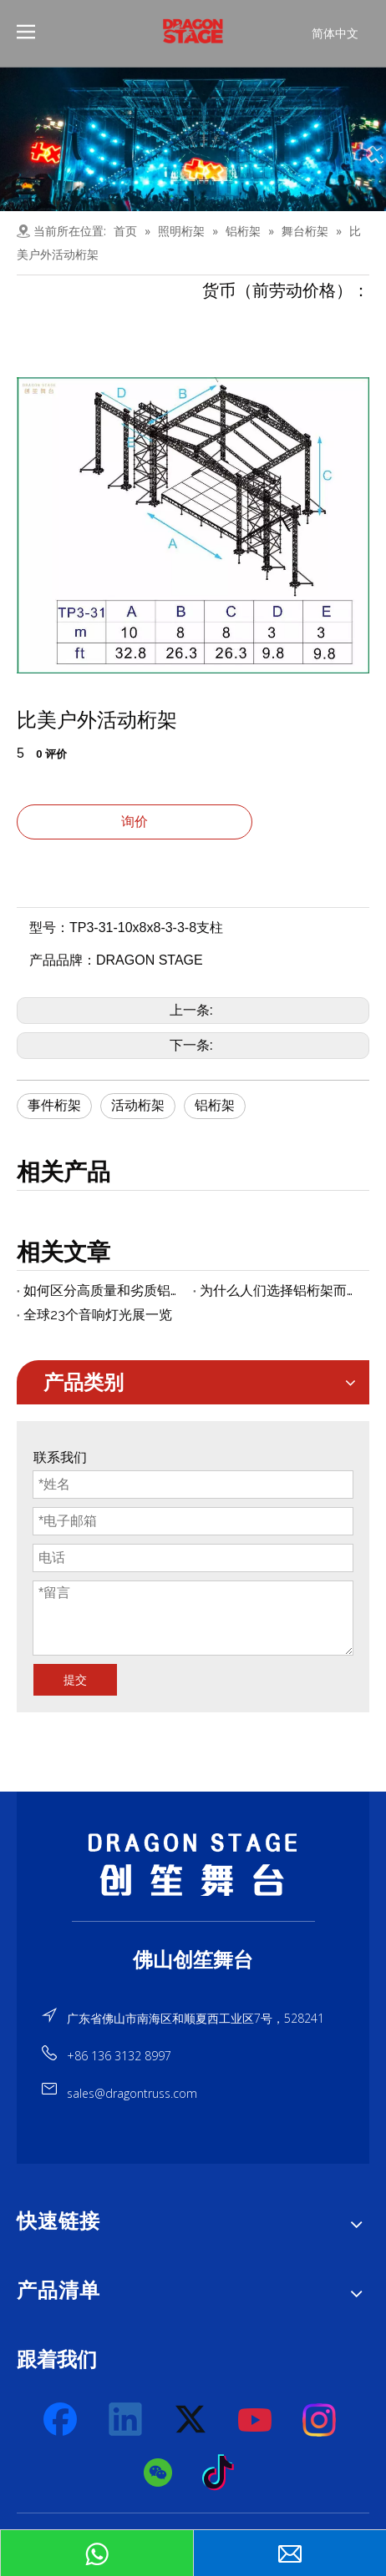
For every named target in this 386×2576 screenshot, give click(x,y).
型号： (49, 927)
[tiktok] (223, 2473)
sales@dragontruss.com (132, 2093)
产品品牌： (62, 960)
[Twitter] (191, 2420)
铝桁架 (215, 1105)
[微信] (158, 2473)
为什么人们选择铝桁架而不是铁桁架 (281, 1290)
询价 (134, 821)
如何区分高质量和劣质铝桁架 (104, 1290)
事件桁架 (54, 1105)
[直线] (193, 1921)
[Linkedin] (126, 2420)
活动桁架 (138, 1105)
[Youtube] (255, 2420)
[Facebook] (62, 2420)
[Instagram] (320, 2420)
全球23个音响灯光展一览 (97, 1315)
